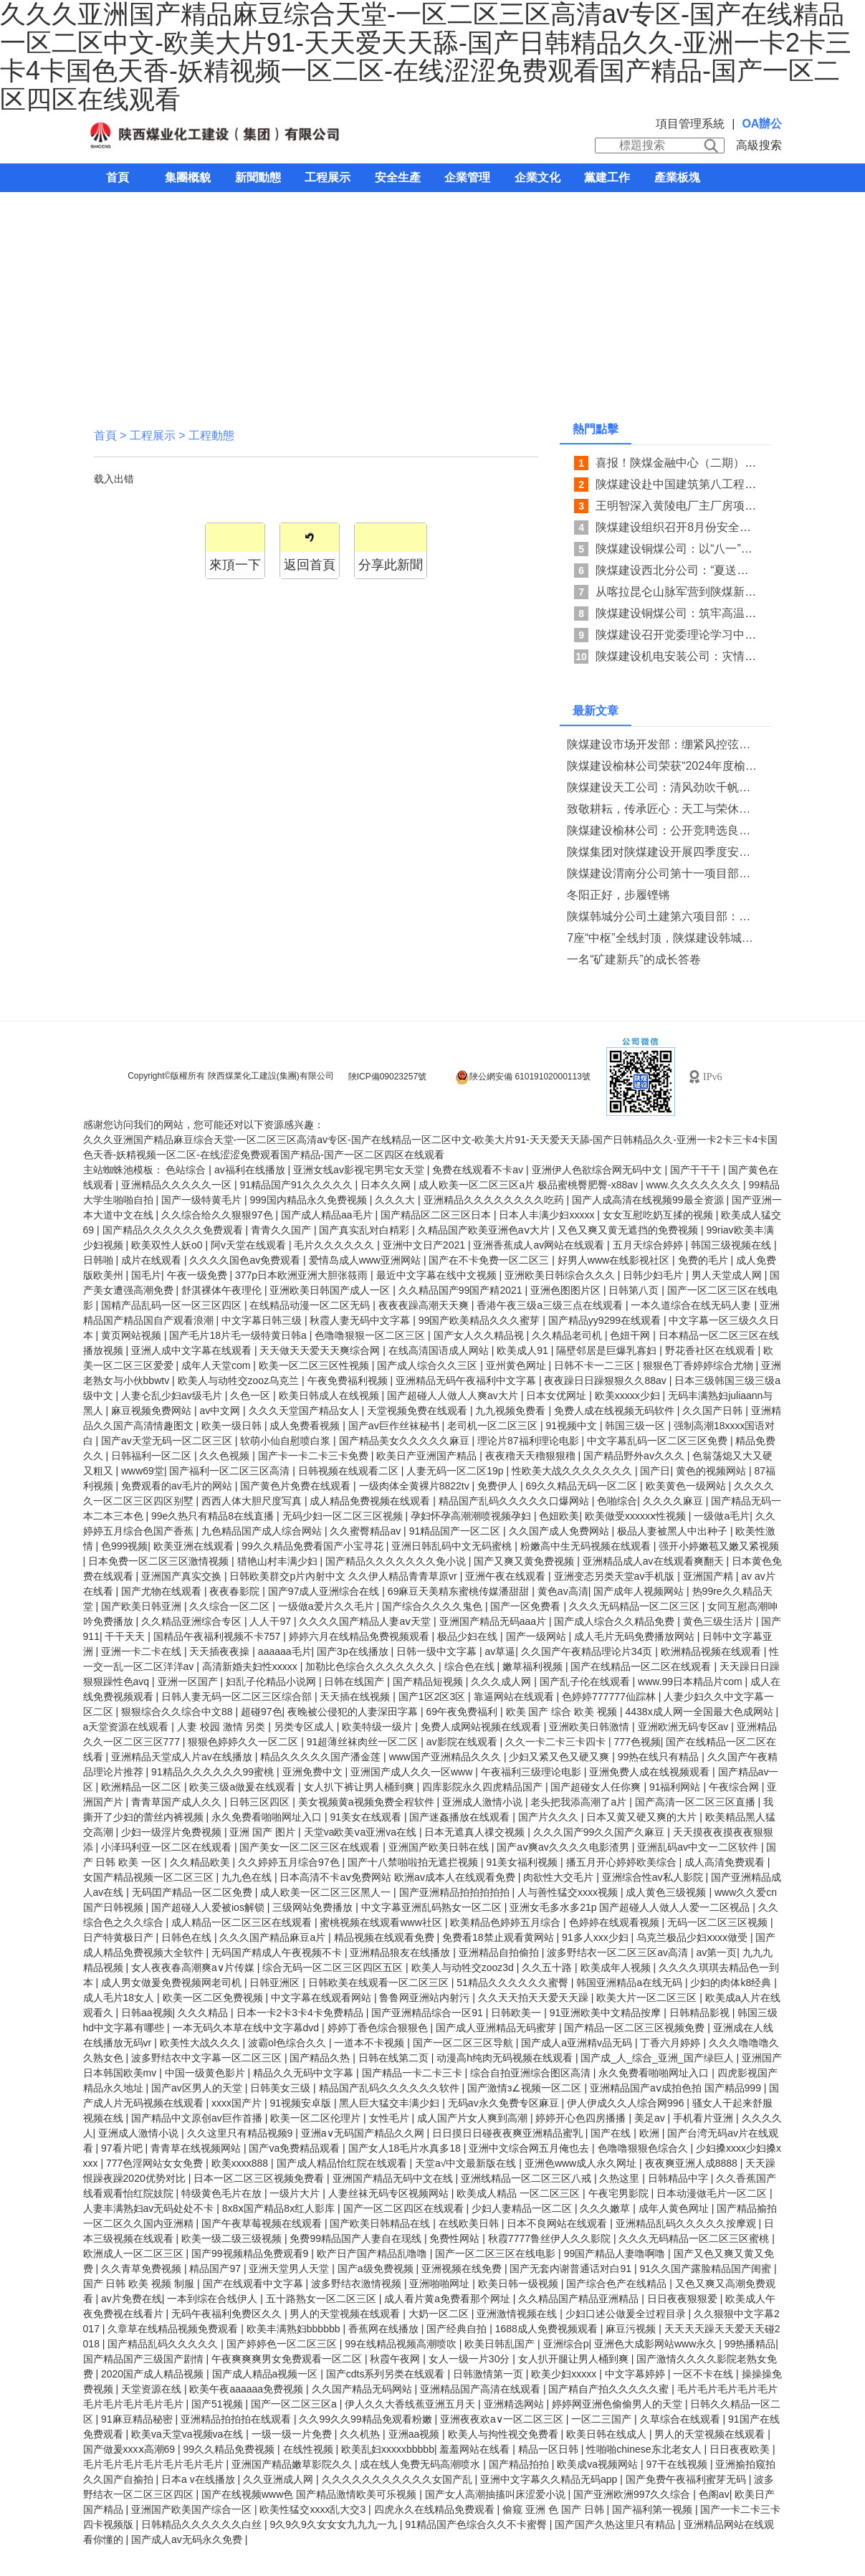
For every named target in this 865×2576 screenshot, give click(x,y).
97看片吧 (123, 2148)
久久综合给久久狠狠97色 (218, 1215)
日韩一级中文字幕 (437, 1651)
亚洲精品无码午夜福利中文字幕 (467, 1380)
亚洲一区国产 (189, 1681)
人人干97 (271, 1621)
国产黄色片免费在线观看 (296, 1486)
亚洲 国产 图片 (263, 1832)
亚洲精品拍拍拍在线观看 (237, 2419)
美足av (651, 2118)
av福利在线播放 (251, 1169)
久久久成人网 (502, 1681)
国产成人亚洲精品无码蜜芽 (497, 2027)
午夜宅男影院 (619, 2193)
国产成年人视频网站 (640, 1591)
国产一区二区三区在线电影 (496, 2253)
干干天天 (126, 1636)
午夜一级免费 (198, 1275)
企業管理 (467, 177)
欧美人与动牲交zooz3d (464, 1967)
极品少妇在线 (468, 1636)
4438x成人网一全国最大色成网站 (701, 1711)
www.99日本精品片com (691, 1681)
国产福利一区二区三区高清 (230, 1471)
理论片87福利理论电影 (529, 1440)
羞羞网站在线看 (475, 2449)
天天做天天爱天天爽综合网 (321, 1350)
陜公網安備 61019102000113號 (523, 1077)
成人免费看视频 (306, 1425)
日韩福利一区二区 (152, 1455)
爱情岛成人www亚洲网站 (366, 1260)
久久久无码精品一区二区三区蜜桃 (695, 2238)
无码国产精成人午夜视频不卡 (278, 1952)
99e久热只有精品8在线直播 (214, 1516)
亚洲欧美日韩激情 (590, 1726)
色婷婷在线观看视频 (615, 1922)
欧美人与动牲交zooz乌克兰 (240, 1380)
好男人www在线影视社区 (615, 1260)
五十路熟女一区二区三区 (322, 2298)
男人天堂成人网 (728, 1275)
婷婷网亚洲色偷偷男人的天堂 (618, 2404)
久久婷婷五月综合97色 (290, 1862)
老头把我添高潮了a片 (579, 1802)
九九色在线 (247, 1877)
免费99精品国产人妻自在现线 (357, 2238)
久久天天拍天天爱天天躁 (534, 1997)
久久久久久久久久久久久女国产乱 (398, 2479)
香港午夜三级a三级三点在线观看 (551, 1305)
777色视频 (636, 1741)
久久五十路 (548, 1967)
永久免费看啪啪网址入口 (268, 1817)
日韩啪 (99, 1260)
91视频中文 (572, 1425)
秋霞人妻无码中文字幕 (361, 1320)
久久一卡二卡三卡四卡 (556, 1741)
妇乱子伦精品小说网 (272, 1681)
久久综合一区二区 (230, 1606)
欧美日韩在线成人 (607, 2434)
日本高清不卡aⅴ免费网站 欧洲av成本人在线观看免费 (398, 1877)
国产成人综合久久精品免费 (615, 1621)
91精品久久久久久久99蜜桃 (214, 1772)
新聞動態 (258, 177)
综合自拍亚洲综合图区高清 (531, 2073)
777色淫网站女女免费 (156, 2163)
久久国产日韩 (713, 1410)
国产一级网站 (537, 1636)
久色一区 (251, 1395)
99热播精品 (750, 2344)
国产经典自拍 (457, 2328)
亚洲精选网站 (515, 2404)
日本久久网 (387, 1185)
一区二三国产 (602, 2419)
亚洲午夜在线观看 (506, 1576)
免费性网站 (455, 2238)
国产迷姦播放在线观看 (460, 1817)
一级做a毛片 (722, 1516)
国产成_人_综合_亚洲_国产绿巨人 (658, 2058)
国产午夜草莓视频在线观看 (263, 2223)
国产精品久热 (321, 2058)
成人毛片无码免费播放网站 (635, 1636)
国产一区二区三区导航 (464, 2042)
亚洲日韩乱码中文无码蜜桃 (453, 1546)
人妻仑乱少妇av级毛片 (173, 1395)
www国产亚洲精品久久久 (446, 1756)
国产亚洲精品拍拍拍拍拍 (455, 1892)
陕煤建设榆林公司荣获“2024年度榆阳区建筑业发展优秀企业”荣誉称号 (663, 766)
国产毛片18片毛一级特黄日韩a (239, 1335)
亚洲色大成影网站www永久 (656, 2344)
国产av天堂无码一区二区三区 (168, 1440)
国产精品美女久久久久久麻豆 (405, 1440)
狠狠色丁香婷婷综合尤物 (699, 1365)
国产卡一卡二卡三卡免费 (314, 1455)
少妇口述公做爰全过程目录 (627, 2313)
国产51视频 (218, 2404)
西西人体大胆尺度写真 (253, 1501)
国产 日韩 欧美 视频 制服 (140, 2283)
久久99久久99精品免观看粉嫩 (366, 2419)
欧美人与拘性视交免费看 (504, 2434)
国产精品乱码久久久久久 (164, 2344)
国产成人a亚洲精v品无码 (578, 2042)
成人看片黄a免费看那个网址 (448, 2298)
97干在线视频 (677, 2464)
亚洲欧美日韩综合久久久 (561, 1275)
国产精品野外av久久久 (635, 1455)
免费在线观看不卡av (479, 1169)
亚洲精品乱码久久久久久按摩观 (687, 2223)
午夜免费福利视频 (349, 1380)
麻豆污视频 (632, 2328)
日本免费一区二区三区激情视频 (159, 1561)
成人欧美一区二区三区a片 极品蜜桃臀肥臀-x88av (530, 1185)
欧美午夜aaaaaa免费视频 (247, 2389)
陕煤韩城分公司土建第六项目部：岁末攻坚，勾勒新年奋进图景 (663, 916)
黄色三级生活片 (719, 1621)
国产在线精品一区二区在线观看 (642, 1666)
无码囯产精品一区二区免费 (193, 1892)
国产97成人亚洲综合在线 (325, 1591)
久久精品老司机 (568, 1335)
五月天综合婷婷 (649, 1245)
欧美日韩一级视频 (519, 2283)
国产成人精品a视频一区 (266, 2374)
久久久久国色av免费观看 (246, 1260)
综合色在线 (470, 1666)
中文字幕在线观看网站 (322, 1997)
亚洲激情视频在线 (518, 2313)
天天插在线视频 (356, 1696)
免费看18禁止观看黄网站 (499, 1937)
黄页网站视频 (132, 1335)
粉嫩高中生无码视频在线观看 (587, 1546)
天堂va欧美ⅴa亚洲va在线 (361, 1832)
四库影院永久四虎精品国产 (483, 1787)
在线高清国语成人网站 (440, 1350)
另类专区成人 (305, 1726)
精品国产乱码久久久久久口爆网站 (515, 1501)
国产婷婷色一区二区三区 (283, 2344)
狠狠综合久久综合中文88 (178, 1711)
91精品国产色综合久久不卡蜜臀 (477, 2524)
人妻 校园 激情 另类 (223, 1726)
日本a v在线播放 (199, 2479)
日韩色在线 (187, 1937)
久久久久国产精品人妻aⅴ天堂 (366, 1621)
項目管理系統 (690, 124)
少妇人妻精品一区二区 (523, 2208)
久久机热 (361, 2434)
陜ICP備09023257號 (387, 1077)
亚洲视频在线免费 (463, 2268)
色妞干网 (631, 1335)
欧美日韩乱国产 (500, 2344)
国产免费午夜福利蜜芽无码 (687, 2479)
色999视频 (124, 1546)
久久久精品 (204, 2012)
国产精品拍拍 (520, 2464)
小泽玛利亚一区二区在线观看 (167, 1847)
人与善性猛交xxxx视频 (569, 1892)
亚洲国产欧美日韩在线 (440, 1847)
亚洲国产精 (709, 1576)
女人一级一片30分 (470, 2359)
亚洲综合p (566, 2344)
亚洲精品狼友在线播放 (401, 1952)
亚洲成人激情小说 (483, 1802)
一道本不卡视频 (370, 2042)
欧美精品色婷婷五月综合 (506, 1922)
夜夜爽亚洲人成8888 (692, 2163)
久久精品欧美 (201, 1862)
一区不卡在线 (704, 2374)
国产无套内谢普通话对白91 (572, 2268)
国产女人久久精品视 (480, 1335)
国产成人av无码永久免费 (188, 2539)
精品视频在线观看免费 (385, 1937)
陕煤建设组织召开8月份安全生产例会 (690, 527)
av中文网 (221, 1410)
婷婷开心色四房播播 (582, 2118)
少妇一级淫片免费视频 (172, 1832)
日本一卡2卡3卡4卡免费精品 (301, 2012)
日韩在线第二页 (394, 2058)
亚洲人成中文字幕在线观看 (192, 1350)
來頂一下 (235, 565)
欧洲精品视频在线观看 (712, 1651)
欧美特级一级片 (378, 1726)
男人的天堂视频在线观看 (346, 2313)
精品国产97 (216, 2268)
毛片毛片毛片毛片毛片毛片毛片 (154, 2464)
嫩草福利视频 (533, 1666)
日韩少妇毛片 (654, 1275)
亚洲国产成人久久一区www (412, 1772)
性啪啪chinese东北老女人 (645, 2449)
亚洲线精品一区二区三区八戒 (527, 2178)
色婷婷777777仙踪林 (610, 1696)
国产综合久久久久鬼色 (433, 1606)
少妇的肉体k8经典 (732, 1982)
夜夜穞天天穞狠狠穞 (531, 1455)
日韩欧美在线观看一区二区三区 (379, 1982)
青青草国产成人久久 (177, 1802)
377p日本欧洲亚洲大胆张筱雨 (303, 1275)
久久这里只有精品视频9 (241, 2133)
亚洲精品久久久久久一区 (177, 1185)
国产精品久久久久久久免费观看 (174, 1230)
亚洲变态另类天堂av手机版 (616, 1576)
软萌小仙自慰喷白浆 (286, 1440)
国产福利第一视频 (653, 2509)
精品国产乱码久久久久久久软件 (390, 2088)
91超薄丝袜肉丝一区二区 (364, 1741)
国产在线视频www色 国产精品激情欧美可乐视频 (310, 2494)
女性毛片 (390, 2118)
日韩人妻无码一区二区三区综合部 (238, 1696)
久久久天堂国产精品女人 (305, 1410)
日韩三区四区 (260, 1802)
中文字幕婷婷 (636, 2374)
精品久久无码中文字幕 (304, 2073)
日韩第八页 (634, 1290)
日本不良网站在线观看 (558, 2223)
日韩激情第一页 (489, 2374)
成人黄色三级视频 (667, 1892)
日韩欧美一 (517, 2012)
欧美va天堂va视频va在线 (188, 2434)
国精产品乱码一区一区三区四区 (172, 1305)
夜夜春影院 (235, 1591)
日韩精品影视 (700, 2012)
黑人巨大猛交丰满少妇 (390, 2103)
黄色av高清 (562, 1591)
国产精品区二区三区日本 (437, 1215)
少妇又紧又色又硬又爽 (560, 1756)
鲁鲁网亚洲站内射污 (425, 1997)
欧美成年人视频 (617, 1967)
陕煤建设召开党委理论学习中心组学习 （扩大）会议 (729, 635)
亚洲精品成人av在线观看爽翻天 (655, 1561)
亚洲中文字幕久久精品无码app (550, 2479)
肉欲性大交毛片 (559, 1877)
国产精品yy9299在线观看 (606, 1320)
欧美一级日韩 (232, 1425)
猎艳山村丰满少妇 (278, 1561)
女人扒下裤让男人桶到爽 (360, 1787)
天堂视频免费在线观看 (418, 1410)
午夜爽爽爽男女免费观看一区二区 (288, 2359)
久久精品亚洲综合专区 (192, 1621)
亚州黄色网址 (517, 1365)
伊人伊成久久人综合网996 (627, 2103)
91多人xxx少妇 (596, 1937)
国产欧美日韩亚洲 (142, 1606)
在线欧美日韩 (470, 2223)
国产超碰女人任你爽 (597, 1787)
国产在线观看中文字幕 (254, 2283)
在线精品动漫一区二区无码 (311, 1305)
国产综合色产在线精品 (617, 2283)
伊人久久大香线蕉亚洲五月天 (411, 2404)
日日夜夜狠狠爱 (683, 2298)
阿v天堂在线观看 (250, 1245)
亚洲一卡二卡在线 (142, 1651)
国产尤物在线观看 (162, 1591)
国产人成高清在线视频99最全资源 (649, 1200)
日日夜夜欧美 (741, 2449)
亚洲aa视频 (415, 2434)
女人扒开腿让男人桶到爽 (574, 2359)
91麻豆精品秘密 (138, 2419)
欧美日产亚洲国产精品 (427, 1455)
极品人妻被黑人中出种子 (673, 1531)
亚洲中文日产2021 (425, 1245)
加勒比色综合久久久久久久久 (372, 1666)
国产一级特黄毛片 (202, 1200)
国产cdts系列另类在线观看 (387, 2374)
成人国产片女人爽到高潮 (473, 2118)
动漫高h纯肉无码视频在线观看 (505, 2058)
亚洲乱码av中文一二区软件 (699, 1847)
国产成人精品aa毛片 (328, 1215)
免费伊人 (498, 1486)
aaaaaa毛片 (285, 1651)
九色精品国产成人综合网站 (263, 1531)
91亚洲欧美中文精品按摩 (607, 2012)
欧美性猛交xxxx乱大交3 (313, 2509)
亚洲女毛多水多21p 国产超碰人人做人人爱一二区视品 (631, 1907)
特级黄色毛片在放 (222, 2193)
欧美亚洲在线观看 (194, 1546)
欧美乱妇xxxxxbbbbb (387, 2449)
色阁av (714, 2494)
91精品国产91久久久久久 (297, 1185)
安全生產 (398, 177)
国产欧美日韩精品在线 (381, 2223)
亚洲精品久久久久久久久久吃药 (495, 1200)
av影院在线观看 (463, 1741)
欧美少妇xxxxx (565, 2374)
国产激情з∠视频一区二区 (525, 2088)
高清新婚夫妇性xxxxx (251, 1666)
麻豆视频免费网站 (152, 1410)
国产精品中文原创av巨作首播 (198, 2118)
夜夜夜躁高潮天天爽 (425, 1305)
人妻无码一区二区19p (456, 1471)
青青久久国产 (282, 1230)
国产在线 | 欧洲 (626, 2133)
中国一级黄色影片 (206, 2073)
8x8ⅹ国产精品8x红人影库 (280, 2208)
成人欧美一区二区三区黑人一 (326, 1892)
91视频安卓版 (301, 2103)
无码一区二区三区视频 (718, 1922)
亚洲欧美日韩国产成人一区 (331, 1290)
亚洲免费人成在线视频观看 (650, 1772)
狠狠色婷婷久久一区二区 (244, 1741)
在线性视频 (309, 2449)
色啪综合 (617, 1501)
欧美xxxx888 (241, 2163)
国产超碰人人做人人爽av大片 (454, 1395)
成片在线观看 (152, 1260)
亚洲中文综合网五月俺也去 (530, 2148)
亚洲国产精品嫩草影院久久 (293, 2464)
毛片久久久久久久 (335, 1245)
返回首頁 (309, 565)
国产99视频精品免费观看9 (251, 2253)
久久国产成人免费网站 (560, 1531)
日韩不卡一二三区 (595, 1365)
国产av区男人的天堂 (198, 2088)
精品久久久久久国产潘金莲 (321, 1756)
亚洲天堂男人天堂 (290, 2268)
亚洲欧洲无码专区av (685, 1726)
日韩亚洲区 (275, 1982)
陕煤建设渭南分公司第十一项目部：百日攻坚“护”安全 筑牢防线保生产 (663, 873)
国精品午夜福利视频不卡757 (218, 1636)
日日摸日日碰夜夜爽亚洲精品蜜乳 (509, 2133)
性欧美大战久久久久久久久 (573, 1471)
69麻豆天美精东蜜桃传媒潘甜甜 (460, 1591)
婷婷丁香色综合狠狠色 (379, 2027)
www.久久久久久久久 (694, 1185)
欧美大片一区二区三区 (647, 1997)
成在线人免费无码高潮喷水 (421, 2464)
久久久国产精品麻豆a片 (273, 1937)
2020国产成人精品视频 (153, 2374)
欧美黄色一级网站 (687, 1486)
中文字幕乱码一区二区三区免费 (658, 1440)
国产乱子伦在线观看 (586, 1681)
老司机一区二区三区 (493, 1425)
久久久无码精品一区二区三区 (635, 1606)
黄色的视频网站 (712, 1471)
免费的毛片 (704, 1260)
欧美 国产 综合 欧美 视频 (563, 1711)
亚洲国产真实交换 (182, 1576)
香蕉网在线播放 (384, 2328)
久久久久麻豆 (674, 1501)
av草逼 (500, 1651)
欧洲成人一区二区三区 (134, 2253)
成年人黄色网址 (675, 2208)
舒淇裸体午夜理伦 (222, 1290)
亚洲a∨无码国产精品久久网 (364, 2133)
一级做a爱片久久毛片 (327, 1606)
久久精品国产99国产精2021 (461, 1290)
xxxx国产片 (237, 2103)
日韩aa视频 (147, 2012)
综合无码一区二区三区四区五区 (334, 1967)
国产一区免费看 (526, 1606)
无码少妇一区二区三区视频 (344, 1516)
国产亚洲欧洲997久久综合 (633, 2494)
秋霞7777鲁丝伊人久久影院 (550, 2238)
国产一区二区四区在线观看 (405, 2208)
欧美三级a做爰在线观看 (243, 1787)
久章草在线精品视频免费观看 (174, 2328)
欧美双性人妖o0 (168, 1245)
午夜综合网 (735, 1787)
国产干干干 (696, 1169)
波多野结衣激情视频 (357, 2283)
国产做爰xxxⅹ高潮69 (130, 2449)
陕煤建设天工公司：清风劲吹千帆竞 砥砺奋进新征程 (663, 787)
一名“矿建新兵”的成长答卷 (634, 959)
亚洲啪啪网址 (440, 2283)
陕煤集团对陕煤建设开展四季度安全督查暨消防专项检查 (663, 852)
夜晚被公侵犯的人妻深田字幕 (354, 1711)
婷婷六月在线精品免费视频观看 (360, 1636)
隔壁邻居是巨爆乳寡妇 (607, 1350)
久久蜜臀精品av (366, 1531)
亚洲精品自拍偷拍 (500, 1952)
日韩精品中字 (679, 2178)
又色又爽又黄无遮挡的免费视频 (629, 1230)
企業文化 (537, 177)
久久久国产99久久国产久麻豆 (600, 1832)
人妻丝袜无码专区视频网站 (389, 2193)
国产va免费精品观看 (296, 2148)
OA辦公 (762, 124)
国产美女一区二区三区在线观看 (311, 1847)
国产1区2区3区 (433, 1696)
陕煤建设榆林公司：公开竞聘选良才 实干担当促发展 (663, 830)
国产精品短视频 (429, 1681)
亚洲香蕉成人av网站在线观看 (540, 1245)
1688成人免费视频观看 (548, 2328)
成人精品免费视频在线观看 (371, 1501)
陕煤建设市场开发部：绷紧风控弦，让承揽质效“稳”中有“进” (663, 744)
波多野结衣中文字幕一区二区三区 (208, 2058)
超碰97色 (261, 1711)
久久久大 (396, 1200)
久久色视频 (225, 1455)
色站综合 (187, 1169)
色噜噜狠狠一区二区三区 (371, 1335)
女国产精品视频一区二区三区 (149, 1877)
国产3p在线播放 (354, 1651)
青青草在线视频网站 (197, 2148)
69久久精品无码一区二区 (583, 1486)
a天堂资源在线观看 (127, 1726)
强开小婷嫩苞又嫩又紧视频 (719, 1546)
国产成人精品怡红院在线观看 (343, 2163)
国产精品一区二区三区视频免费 (635, 2027)
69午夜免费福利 (463, 1711)
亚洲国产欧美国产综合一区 (192, 2509)
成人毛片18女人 (120, 1997)
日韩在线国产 (355, 1681)
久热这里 (620, 2178)
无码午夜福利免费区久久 (228, 2313)
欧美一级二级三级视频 (233, 2238)
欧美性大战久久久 (201, 2042)
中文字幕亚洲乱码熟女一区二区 (433, 1907)
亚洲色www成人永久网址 (582, 2163)
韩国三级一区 (636, 1425)
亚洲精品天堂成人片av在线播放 (183, 1756)
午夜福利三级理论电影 (532, 1772)
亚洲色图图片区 (566, 1290)
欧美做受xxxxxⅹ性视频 (637, 1516)
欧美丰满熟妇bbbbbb (295, 2328)
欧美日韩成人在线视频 (330, 1395)
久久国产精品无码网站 (363, 2389)
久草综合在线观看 (681, 2419)
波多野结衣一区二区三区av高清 (619, 1952)
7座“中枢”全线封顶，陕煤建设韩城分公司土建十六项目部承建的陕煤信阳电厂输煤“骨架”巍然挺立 (663, 938)
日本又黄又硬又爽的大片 (642, 1817)
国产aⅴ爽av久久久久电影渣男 (564, 1847)
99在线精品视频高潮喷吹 (402, 2344)
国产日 (655, 1471)
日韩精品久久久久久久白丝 (202, 2524)
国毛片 (146, 1275)
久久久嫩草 (606, 2208)
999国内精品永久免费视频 (309, 1200)
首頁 (117, 177)
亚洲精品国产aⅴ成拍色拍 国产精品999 (677, 2088)
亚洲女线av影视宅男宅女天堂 (360, 1169)
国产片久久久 (549, 1817)
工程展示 (327, 177)
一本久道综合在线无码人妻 (692, 1305)
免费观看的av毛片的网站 (178, 1486)
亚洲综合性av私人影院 (654, 1877)
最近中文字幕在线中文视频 (438, 1275)
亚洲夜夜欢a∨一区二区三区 (503, 2419)
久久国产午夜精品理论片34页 (588, 1651)
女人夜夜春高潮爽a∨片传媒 (194, 1967)
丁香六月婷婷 (671, 2042)
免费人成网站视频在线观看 (482, 1726)
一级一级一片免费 (293, 2434)
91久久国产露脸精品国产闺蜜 (706, 2268)
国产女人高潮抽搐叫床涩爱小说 (496, 2494)
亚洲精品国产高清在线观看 (481, 2389)
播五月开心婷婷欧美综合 (622, 1862)
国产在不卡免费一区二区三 (490, 1260)
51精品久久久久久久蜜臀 (513, 1982)
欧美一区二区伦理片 (316, 2118)
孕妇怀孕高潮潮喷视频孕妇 (472, 1516)
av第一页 (716, 1952)
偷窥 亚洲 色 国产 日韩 (554, 2509)
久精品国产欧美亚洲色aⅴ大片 (485, 1230)
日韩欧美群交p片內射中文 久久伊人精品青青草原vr (344, 1576)
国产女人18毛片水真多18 (406, 2148)
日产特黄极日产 (119, 1937)
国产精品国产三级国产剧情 (144, 2359)
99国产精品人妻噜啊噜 (616, 2253)
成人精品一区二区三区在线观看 (243, 1922)
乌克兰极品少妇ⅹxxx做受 (693, 1937)
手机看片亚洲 (704, 2118)
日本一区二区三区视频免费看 (260, 2178)
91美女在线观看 (366, 1817)
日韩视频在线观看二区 (349, 1471)
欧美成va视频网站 (599, 2464)
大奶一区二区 (440, 2313)
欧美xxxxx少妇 (629, 1395)
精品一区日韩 (549, 2449)
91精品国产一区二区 (456, 1531)
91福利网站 (676, 1787)
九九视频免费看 (511, 1410)
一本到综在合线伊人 (213, 2298)
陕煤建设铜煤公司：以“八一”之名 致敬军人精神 (716, 549)
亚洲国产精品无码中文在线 (394, 2178)
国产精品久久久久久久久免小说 (397, 1561)
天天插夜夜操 (220, 1651)
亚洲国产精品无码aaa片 (494, 1621)
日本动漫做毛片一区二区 (713, 2193)
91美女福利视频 (523, 1862)
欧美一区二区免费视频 (214, 1997)
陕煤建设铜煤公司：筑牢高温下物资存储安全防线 (722, 613)
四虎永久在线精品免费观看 (435, 2509)
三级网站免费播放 (313, 1907)
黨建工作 (607, 177)
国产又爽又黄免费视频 (525, 1561)
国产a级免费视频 (377, 2268)
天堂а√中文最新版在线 (467, 2163)
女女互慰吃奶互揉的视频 (659, 1215)
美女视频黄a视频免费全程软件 (367, 1802)
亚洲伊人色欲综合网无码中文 (598, 1169)
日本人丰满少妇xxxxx (548, 1215)
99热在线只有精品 (660, 1756)
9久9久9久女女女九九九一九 (334, 2524)
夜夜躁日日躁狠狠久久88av (606, 1380)
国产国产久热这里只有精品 (616, 2524)
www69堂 (142, 1471)
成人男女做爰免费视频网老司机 (172, 1982)
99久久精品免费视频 (230, 2449)
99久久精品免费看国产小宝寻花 (314, 1546)
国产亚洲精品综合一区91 (428, 2012)
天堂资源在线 (152, 2389)
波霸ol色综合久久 (288, 2042)
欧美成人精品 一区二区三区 (520, 2193)
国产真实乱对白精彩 (365, 1230)
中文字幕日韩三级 (263, 1320)
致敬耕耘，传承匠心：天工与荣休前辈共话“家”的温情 (663, 809)
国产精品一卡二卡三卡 (413, 2073)
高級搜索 (759, 145)
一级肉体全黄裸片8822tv (415, 1486)
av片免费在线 (131, 2298)
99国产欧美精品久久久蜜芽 (481, 1320)
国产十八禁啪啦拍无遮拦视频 (414, 1862)
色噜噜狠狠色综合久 (644, 2148)
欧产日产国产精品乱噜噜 (373, 2253)
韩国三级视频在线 (732, 1245)
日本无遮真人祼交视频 (475, 1832)
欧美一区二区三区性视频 (315, 1365)
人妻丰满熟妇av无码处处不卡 (150, 2208)
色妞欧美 (559, 1516)
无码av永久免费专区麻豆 (505, 2103)
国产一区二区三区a (295, 2404)
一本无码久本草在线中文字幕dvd (247, 2027)
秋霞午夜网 (396, 2359)
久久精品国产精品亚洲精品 (579, 2298)
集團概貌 (188, 177)
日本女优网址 (557, 1395)
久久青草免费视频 (142, 2268)
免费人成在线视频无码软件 (615, 1410)
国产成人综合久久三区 (428, 1365)
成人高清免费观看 (726, 1862)
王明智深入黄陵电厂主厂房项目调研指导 (699, 506)
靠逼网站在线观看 (515, 1696)
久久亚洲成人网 (279, 2479)
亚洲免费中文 (313, 1772)
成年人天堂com (217, 1365)
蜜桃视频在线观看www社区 (382, 1922)
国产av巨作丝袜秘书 (395, 1425)
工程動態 (211, 435)
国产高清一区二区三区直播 (696, 1802)
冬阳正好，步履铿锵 (618, 895)
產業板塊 (677, 177)
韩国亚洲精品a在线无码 (630, 1982)
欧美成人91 (523, 1350)
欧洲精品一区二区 (142, 1787)
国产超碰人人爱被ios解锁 (209, 1907)
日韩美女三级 (281, 2088)
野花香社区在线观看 (711, 1350)
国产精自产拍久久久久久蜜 (610, 2389)
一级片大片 (295, 2193)
